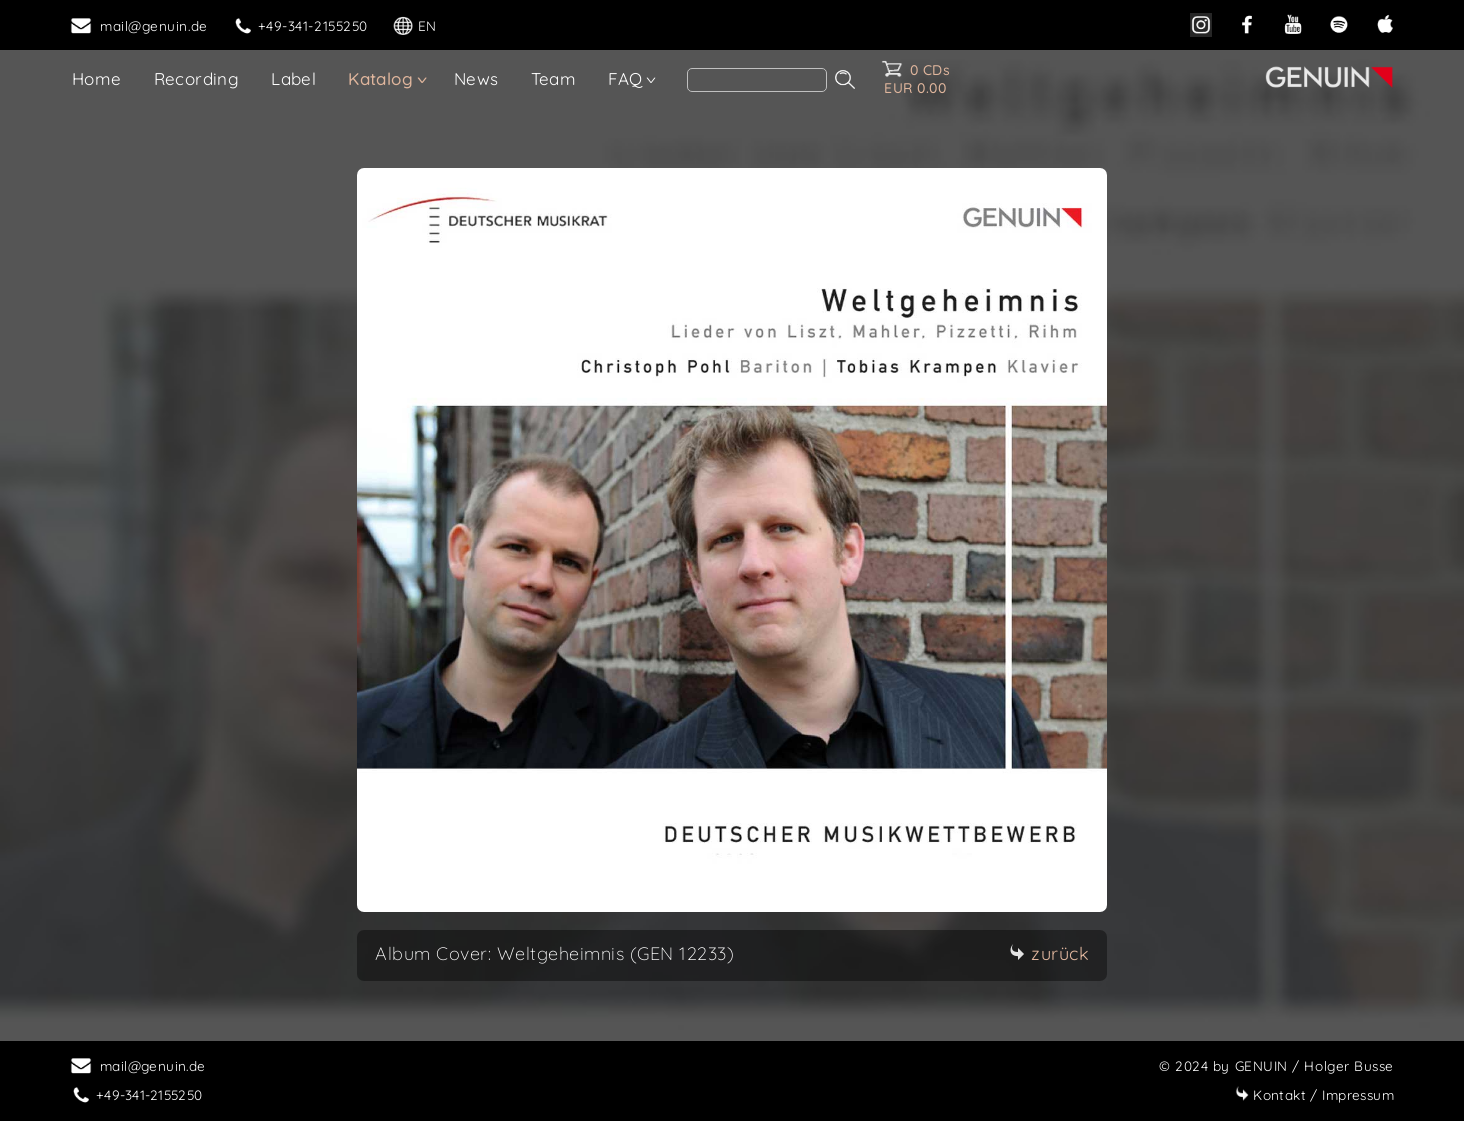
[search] (757, 80)
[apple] (1385, 22)
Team (554, 78)
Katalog (380, 78)
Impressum (1314, 1094)
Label (293, 78)
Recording (197, 78)
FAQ (625, 78)
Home (97, 78)
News (476, 78)
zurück (1049, 953)
